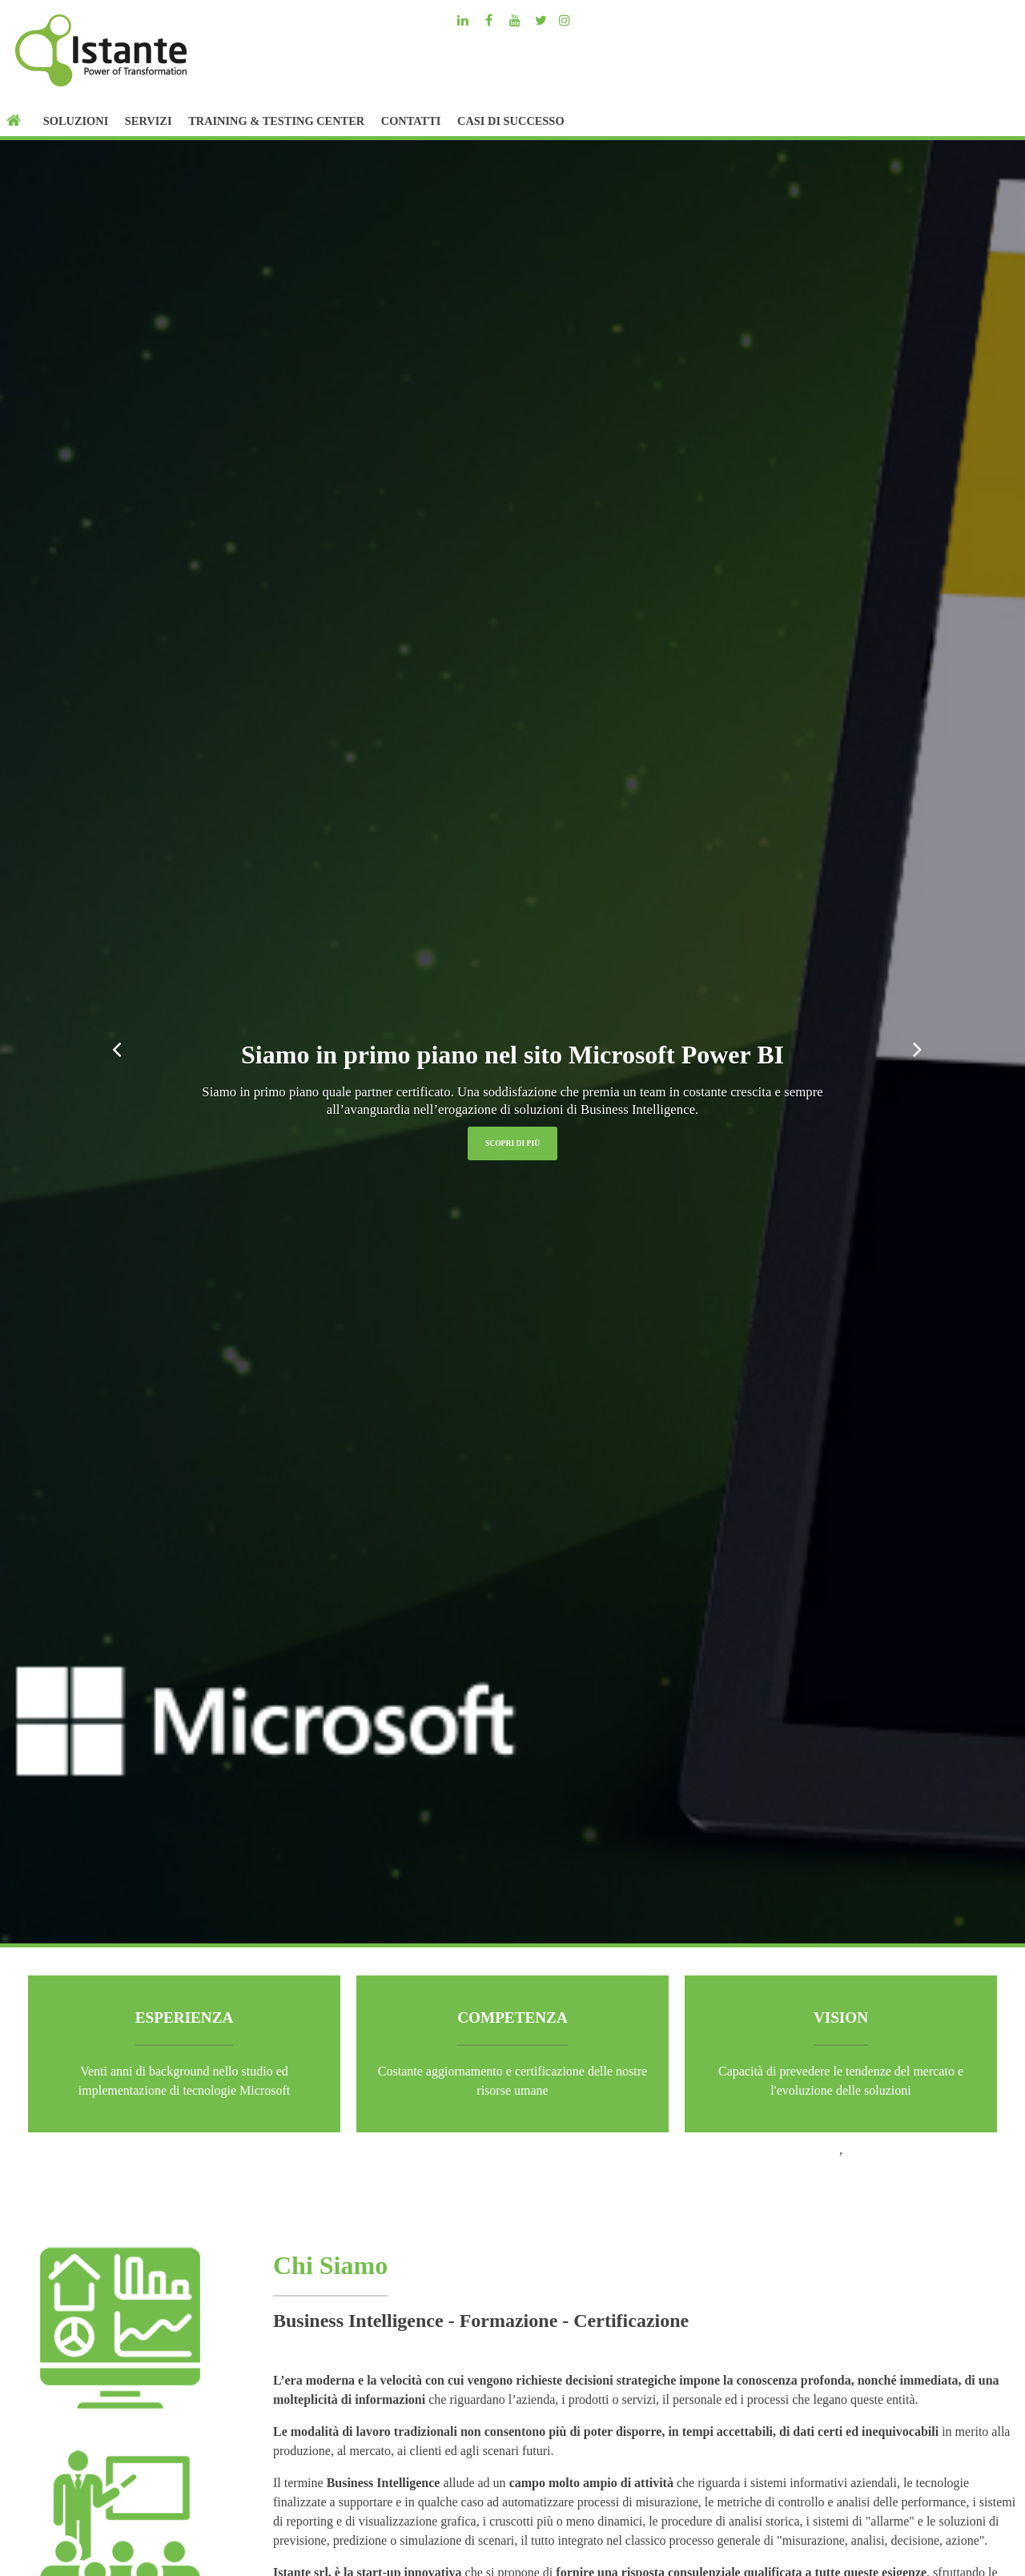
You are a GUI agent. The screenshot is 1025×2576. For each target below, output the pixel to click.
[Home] (17, 120)
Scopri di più (512, 1143)
